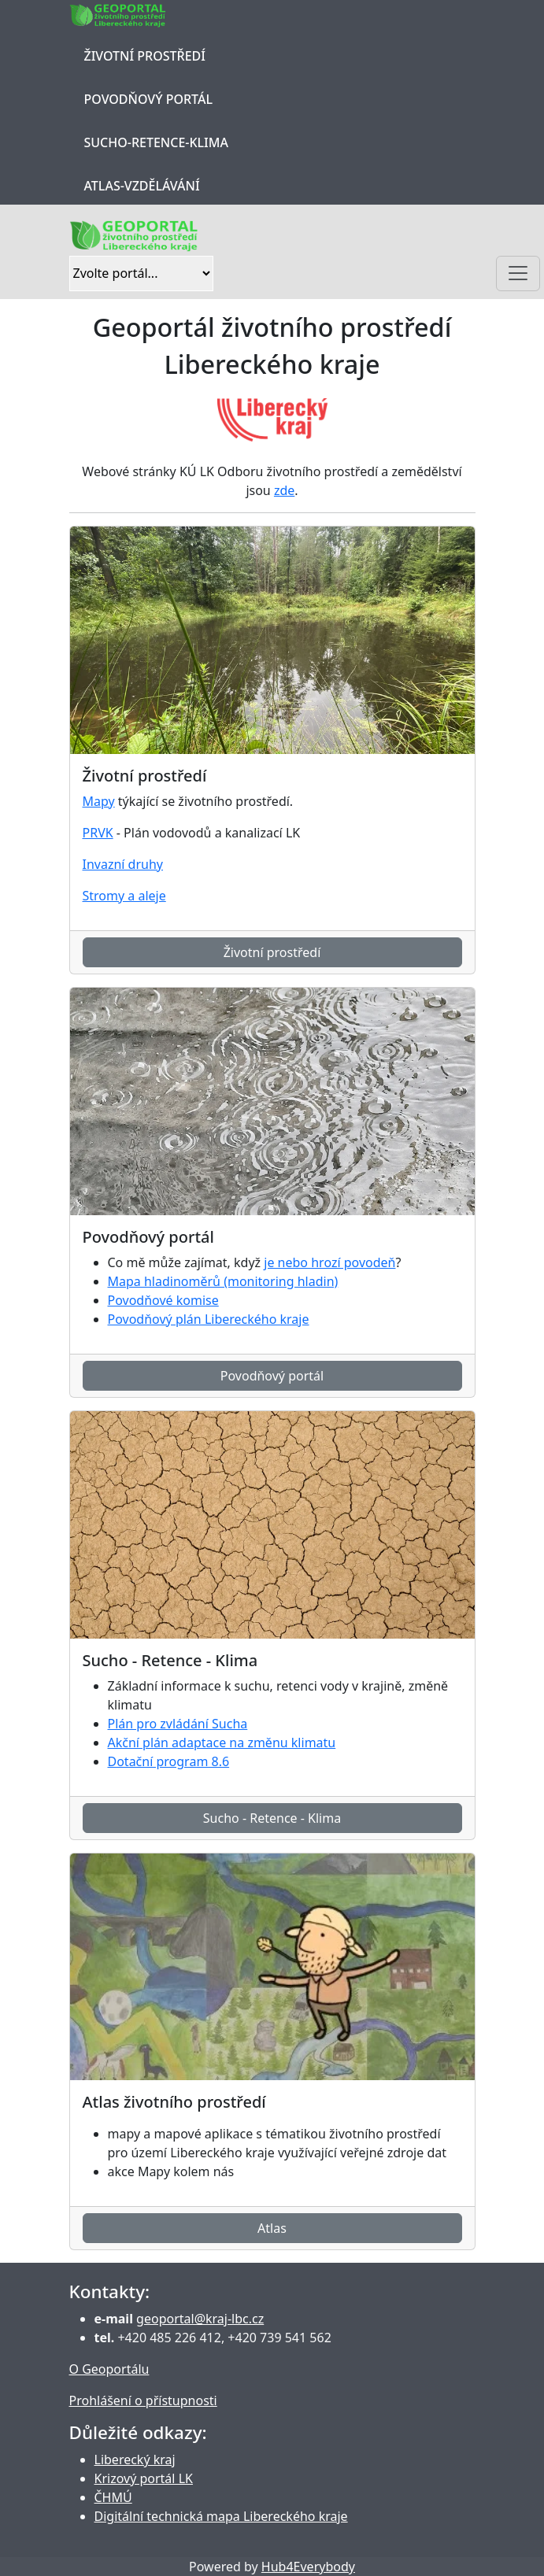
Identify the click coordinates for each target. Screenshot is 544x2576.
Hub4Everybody (308, 2566)
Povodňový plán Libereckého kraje (208, 1319)
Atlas (272, 2228)
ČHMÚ (113, 2497)
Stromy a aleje (124, 895)
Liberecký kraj (135, 2459)
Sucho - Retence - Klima (272, 1818)
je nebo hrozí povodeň (329, 1262)
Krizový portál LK (143, 2478)
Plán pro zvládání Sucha (178, 1723)
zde (284, 490)
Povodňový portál (148, 99)
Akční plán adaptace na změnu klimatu (222, 1742)
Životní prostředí (144, 56)
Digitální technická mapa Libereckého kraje (221, 2516)
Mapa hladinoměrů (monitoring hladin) (223, 1281)
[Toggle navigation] (518, 273)
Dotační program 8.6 (169, 1761)
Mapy (99, 801)
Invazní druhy (123, 864)
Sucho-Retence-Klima (156, 142)
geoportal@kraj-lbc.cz (200, 2318)
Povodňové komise (163, 1300)
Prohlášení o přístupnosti (143, 2400)
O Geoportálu (109, 2369)
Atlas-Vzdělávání (142, 185)
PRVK (98, 832)
